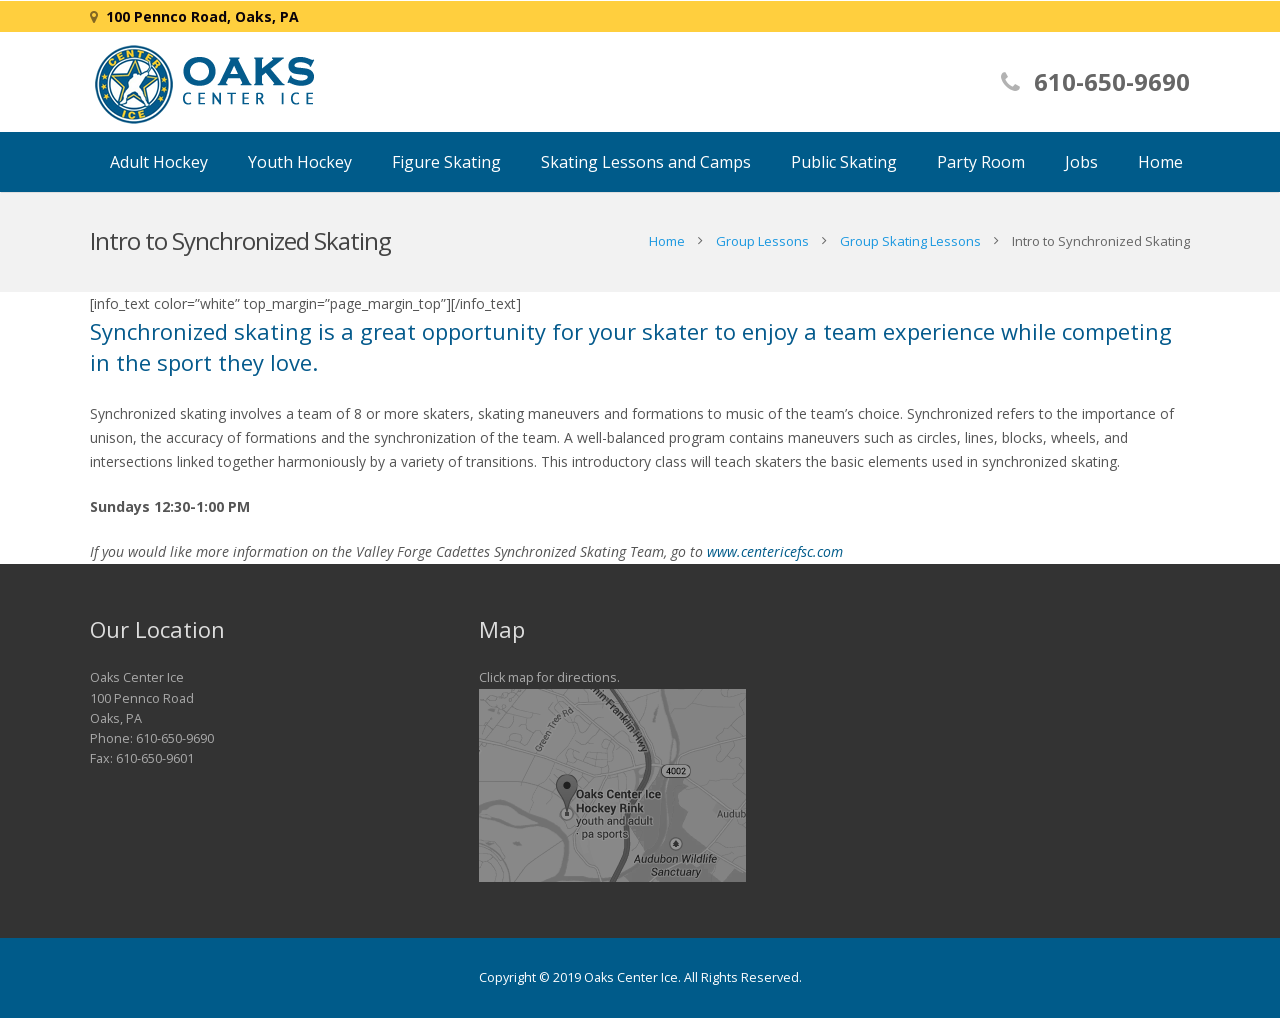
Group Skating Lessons (910, 241)
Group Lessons (762, 241)
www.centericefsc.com (775, 551)
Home (667, 241)
